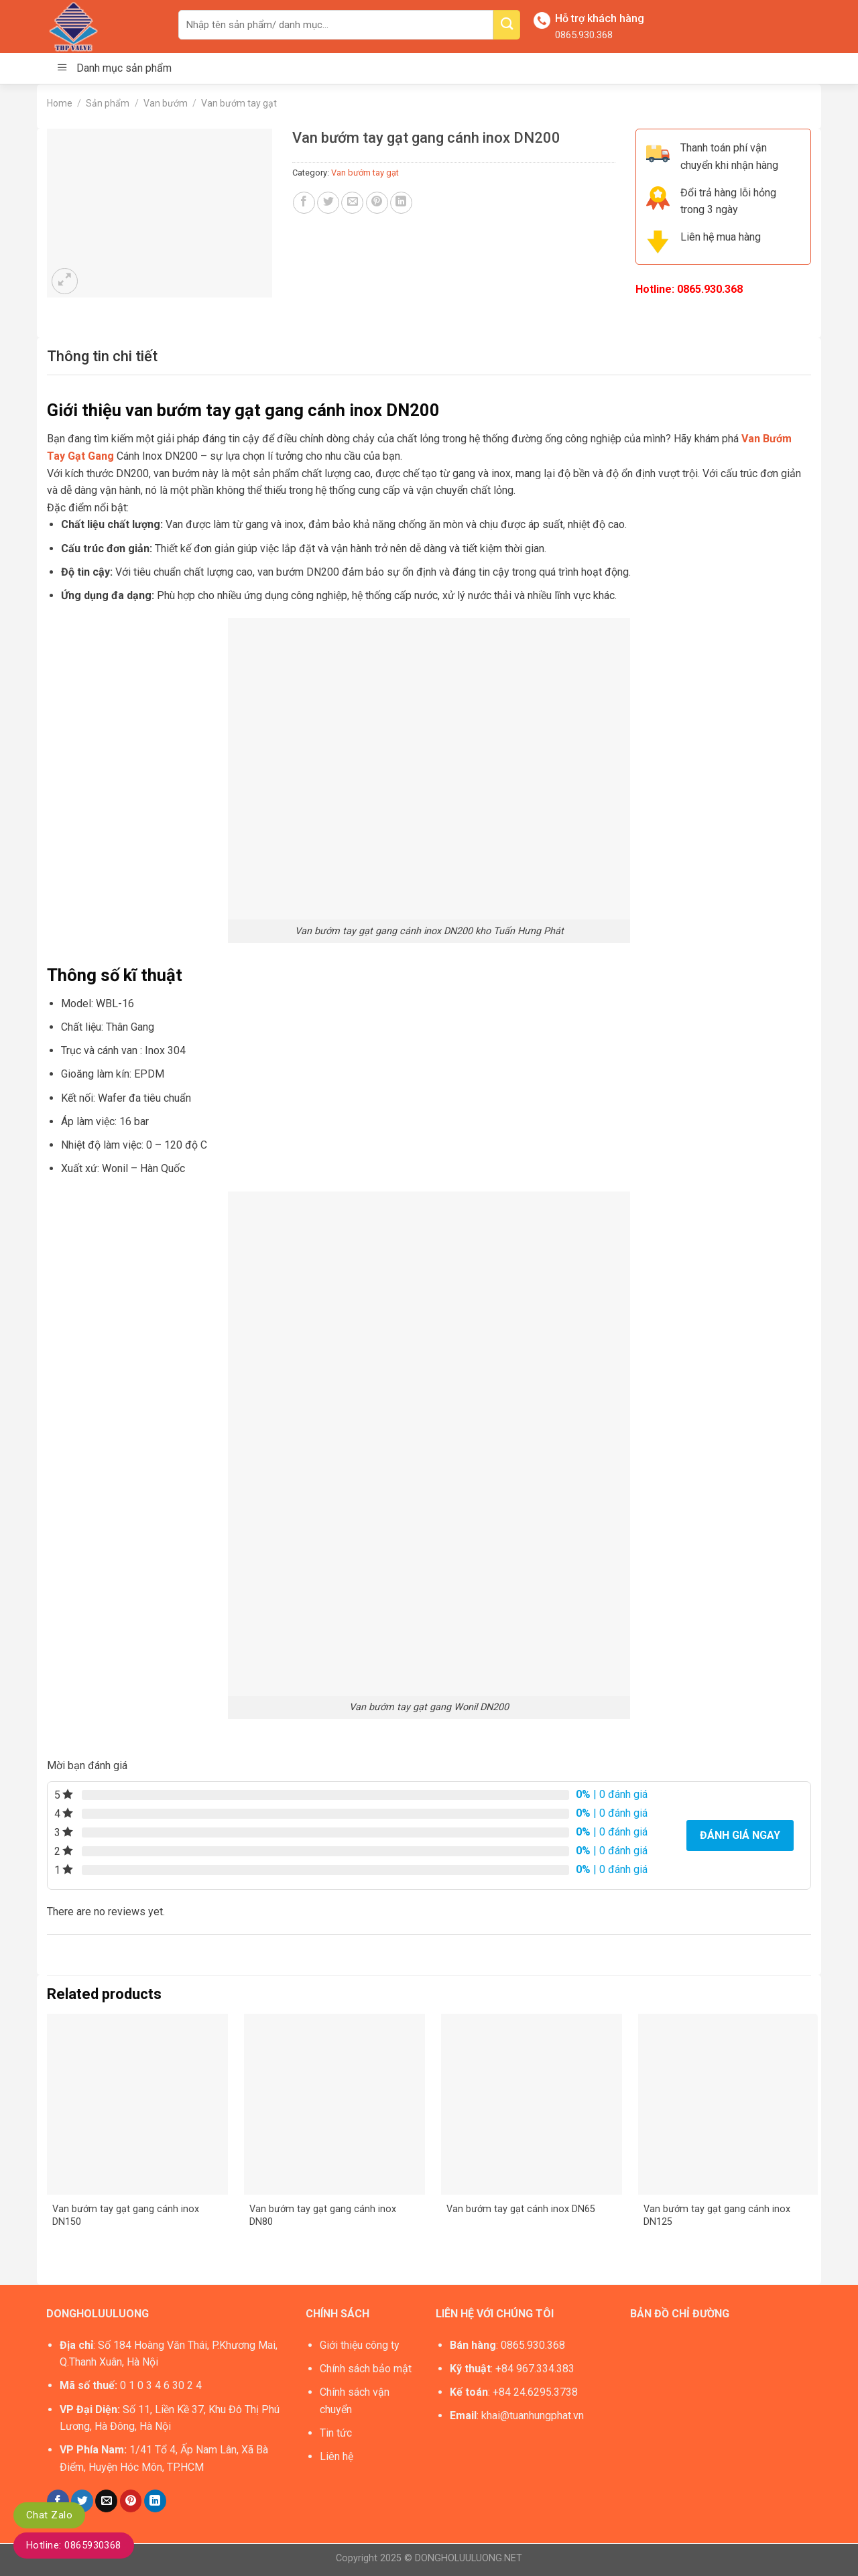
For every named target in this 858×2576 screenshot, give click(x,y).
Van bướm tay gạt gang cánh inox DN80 (322, 2215)
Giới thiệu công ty (360, 2345)
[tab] (102, 356)
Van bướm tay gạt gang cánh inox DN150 (125, 2215)
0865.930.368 (584, 35)
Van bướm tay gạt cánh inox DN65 (520, 2209)
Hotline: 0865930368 (73, 2545)
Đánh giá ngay (740, 1835)
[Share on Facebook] (304, 203)
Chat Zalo (49, 2515)
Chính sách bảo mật (366, 2368)
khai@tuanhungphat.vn (532, 2415)
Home (59, 103)
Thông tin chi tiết (102, 356)
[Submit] (506, 25)
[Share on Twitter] (328, 203)
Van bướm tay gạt (239, 103)
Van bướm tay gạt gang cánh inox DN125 (717, 2215)
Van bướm (165, 103)
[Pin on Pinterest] (377, 203)
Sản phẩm (107, 103)
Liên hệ (336, 2456)
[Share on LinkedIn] (401, 203)
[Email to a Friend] (352, 203)
